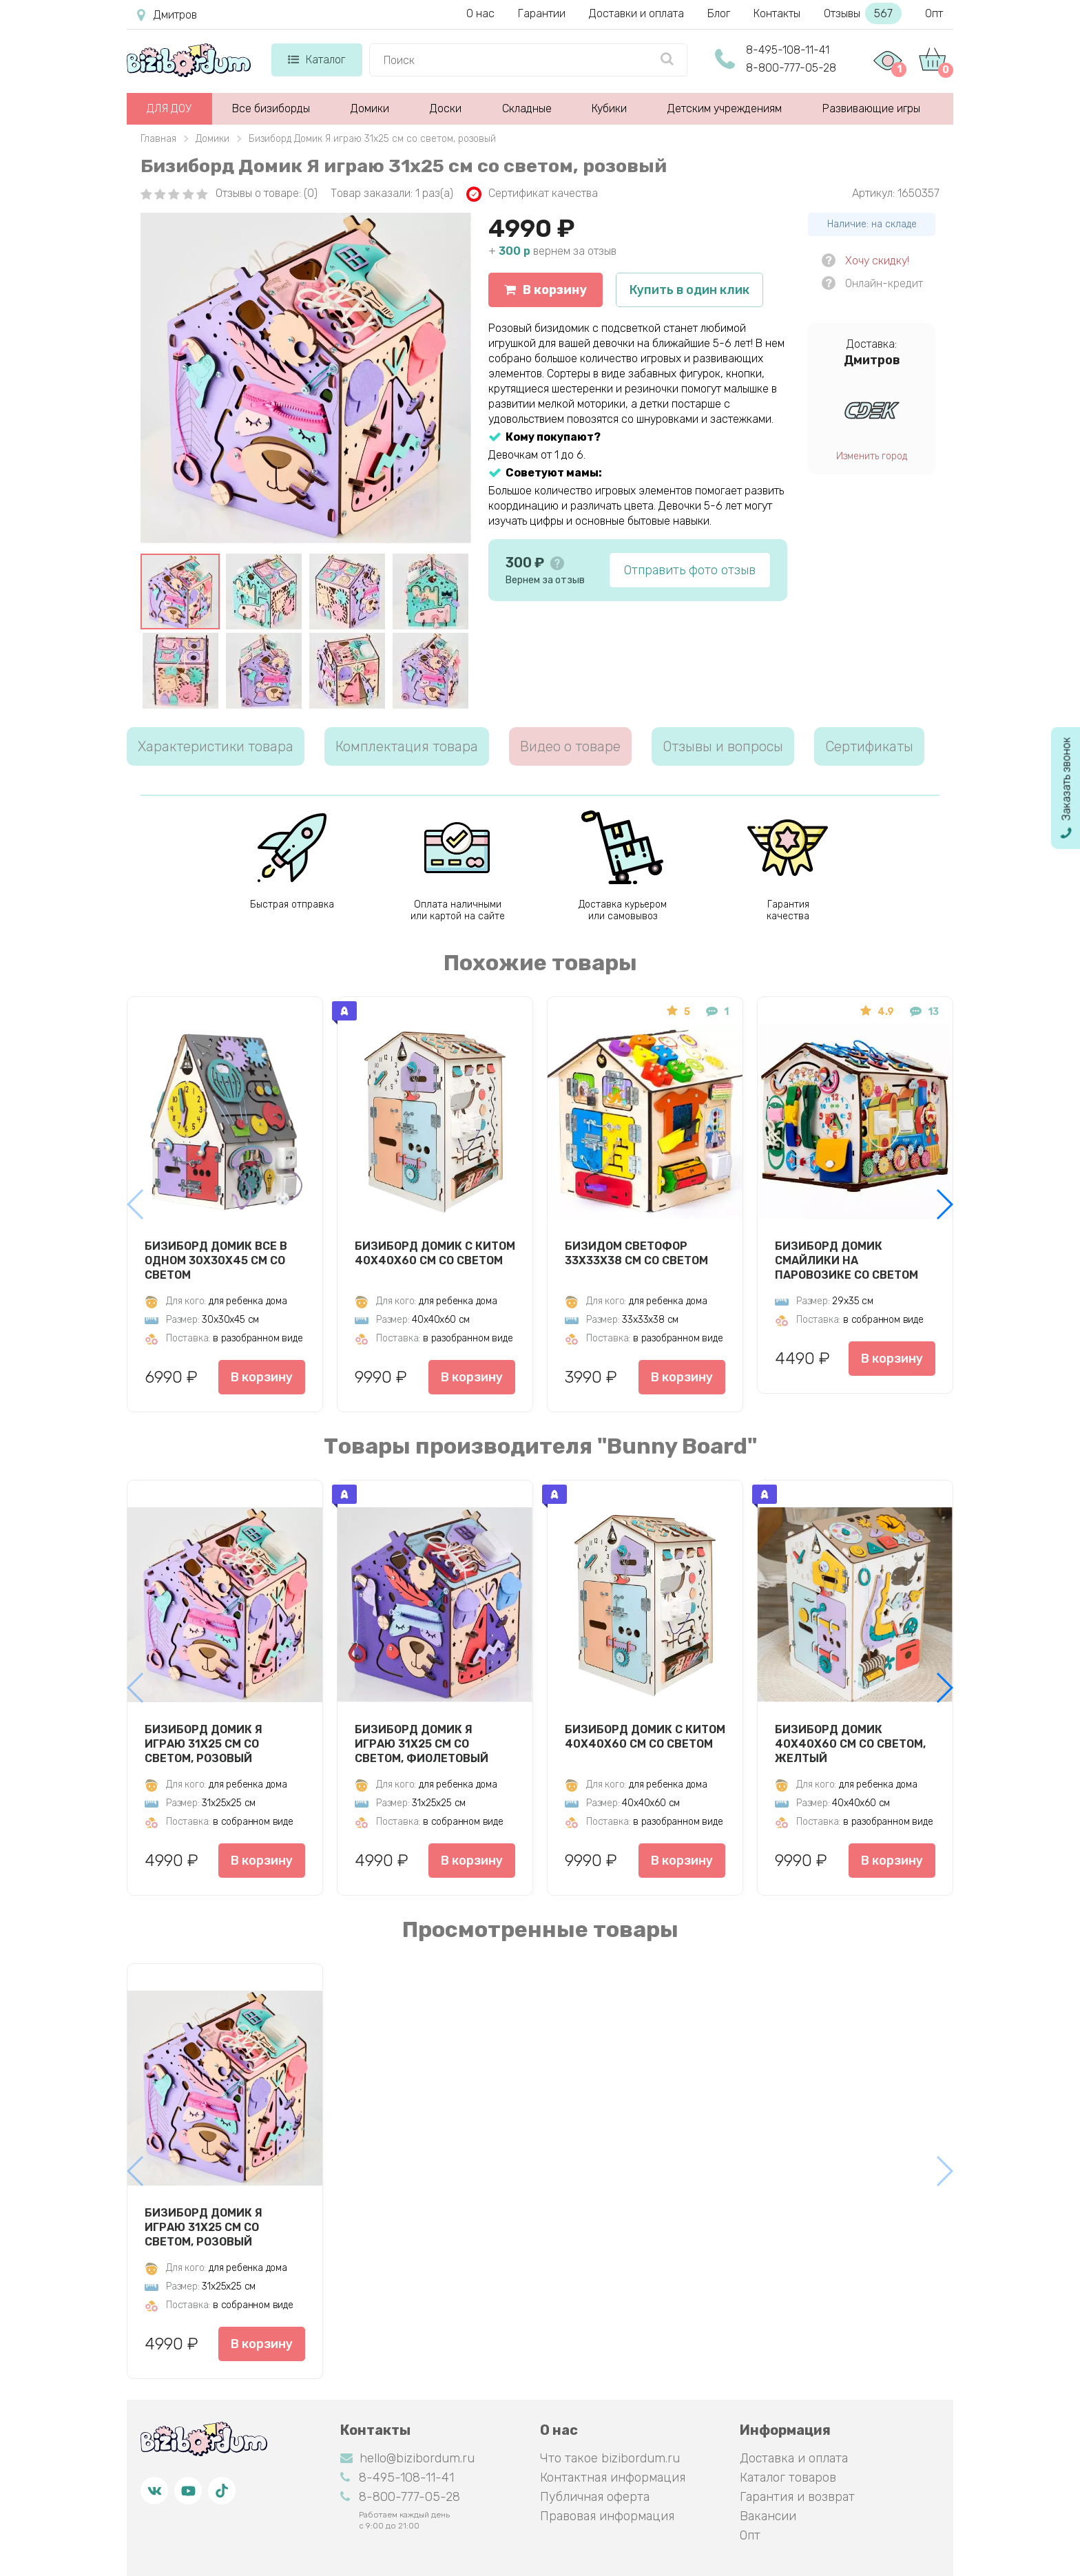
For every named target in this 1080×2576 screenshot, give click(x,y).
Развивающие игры (871, 108)
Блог (718, 13)
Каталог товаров (788, 2477)
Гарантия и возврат (797, 2497)
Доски (445, 108)
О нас (480, 13)
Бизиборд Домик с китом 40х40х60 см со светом (435, 1253)
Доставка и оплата (794, 2458)
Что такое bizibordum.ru (610, 2458)
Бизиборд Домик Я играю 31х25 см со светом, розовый (203, 1743)
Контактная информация (612, 2477)
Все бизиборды (271, 108)
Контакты (777, 13)
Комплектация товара (406, 746)
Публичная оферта (595, 2497)
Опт (934, 13)
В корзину (545, 289)
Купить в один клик (689, 289)
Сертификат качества (532, 194)
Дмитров (167, 15)
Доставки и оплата (636, 13)
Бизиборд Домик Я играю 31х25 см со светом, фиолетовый (421, 1743)
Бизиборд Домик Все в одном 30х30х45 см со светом (216, 1260)
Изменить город (871, 456)
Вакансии (768, 2516)
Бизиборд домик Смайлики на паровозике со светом (846, 1260)
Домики (370, 108)
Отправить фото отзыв (690, 570)
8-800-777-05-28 (791, 67)
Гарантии (541, 13)
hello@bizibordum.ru (407, 2458)
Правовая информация (607, 2516)
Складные (527, 108)
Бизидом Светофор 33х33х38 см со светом (636, 1253)
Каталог (316, 59)
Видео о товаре (570, 746)
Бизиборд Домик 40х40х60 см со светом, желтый (850, 1743)
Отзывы (863, 13)
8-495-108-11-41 (787, 49)
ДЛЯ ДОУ (169, 108)
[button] (944, 1204)
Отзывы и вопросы (723, 746)
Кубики (609, 108)
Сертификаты (869, 746)
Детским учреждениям (724, 108)
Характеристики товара (215, 746)
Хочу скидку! (877, 260)
